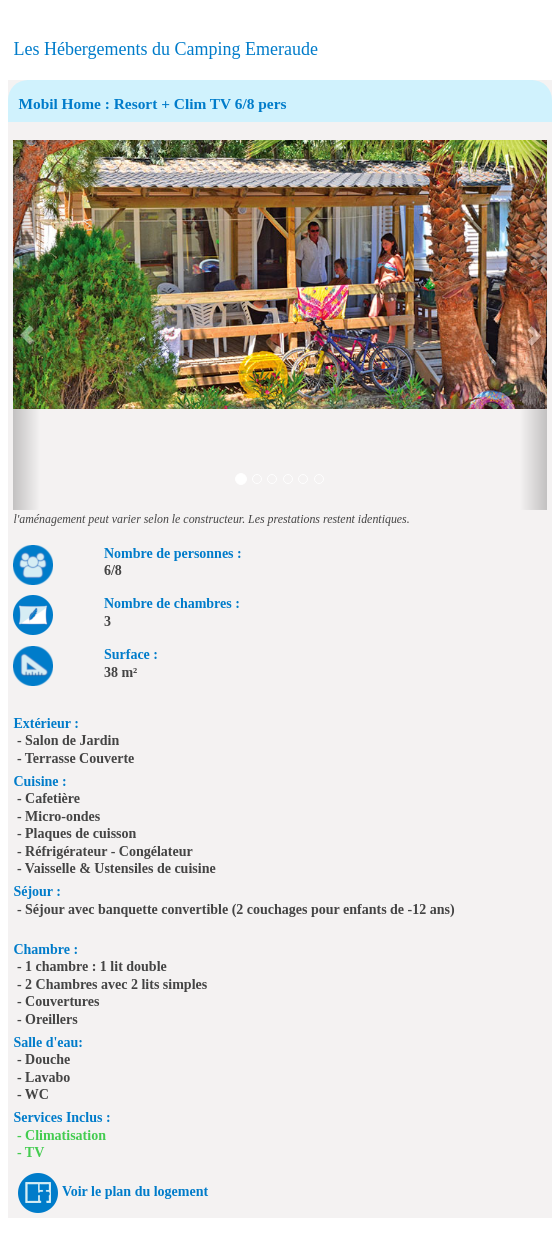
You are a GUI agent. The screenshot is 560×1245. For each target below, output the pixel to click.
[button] (26, 325)
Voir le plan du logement (135, 1191)
